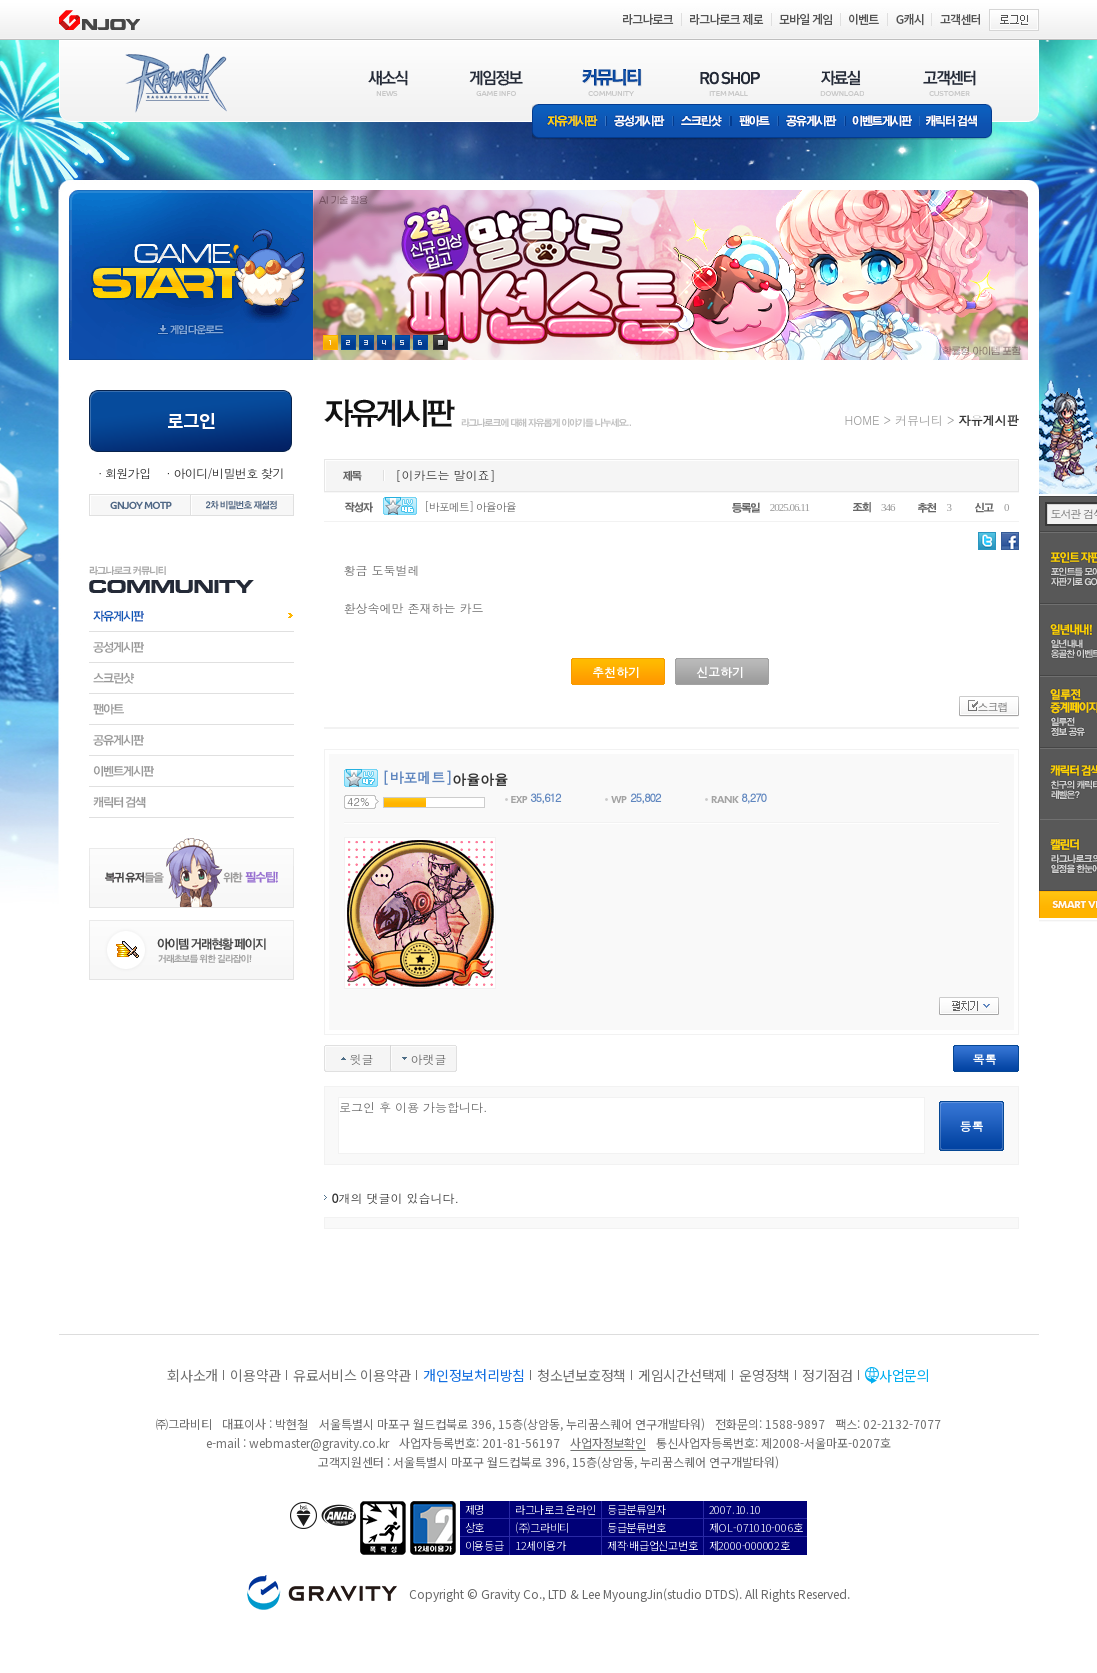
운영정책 (764, 1375)
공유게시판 (811, 122)
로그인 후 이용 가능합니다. (631, 1125)
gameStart (191, 256)
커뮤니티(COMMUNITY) (612, 82)
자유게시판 (569, 122)
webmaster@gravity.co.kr (319, 1442)
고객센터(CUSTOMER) (949, 82)
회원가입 (128, 472)
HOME (862, 419)
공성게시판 (640, 122)
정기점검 (827, 1375)
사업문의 (904, 1375)
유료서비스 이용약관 (352, 1375)
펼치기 (969, 1006)
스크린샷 (702, 122)
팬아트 (754, 122)
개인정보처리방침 (474, 1375)
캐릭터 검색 (958, 122)
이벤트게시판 (882, 122)
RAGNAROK (175, 83)
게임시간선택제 (682, 1375)
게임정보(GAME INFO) (496, 82)
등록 (972, 1125)
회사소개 (192, 1375)
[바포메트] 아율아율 (470, 506)
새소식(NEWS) (388, 82)
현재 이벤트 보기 (440, 342)
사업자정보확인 (607, 1442)
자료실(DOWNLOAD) (841, 82)
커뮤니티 (919, 419)
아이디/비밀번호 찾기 (228, 472)
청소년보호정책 (581, 1375)
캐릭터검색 (191, 802)
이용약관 (255, 1375)
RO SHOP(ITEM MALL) (730, 82)
